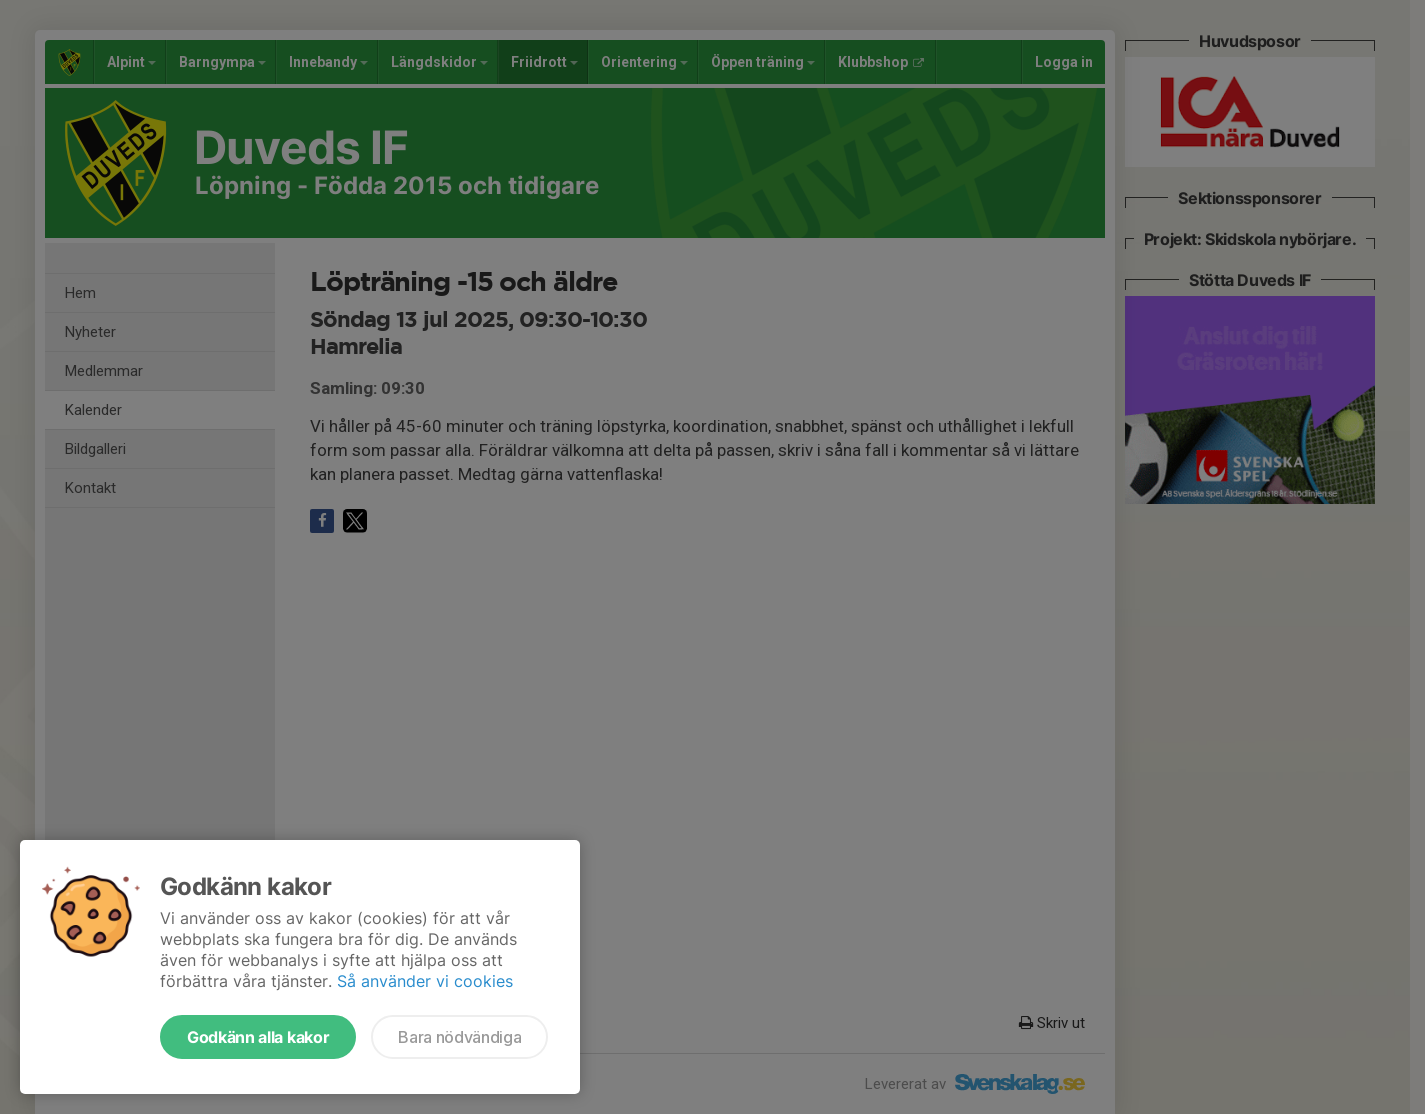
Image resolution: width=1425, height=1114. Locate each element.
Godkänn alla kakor (258, 1037)
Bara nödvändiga (459, 1037)
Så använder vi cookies (425, 981)
